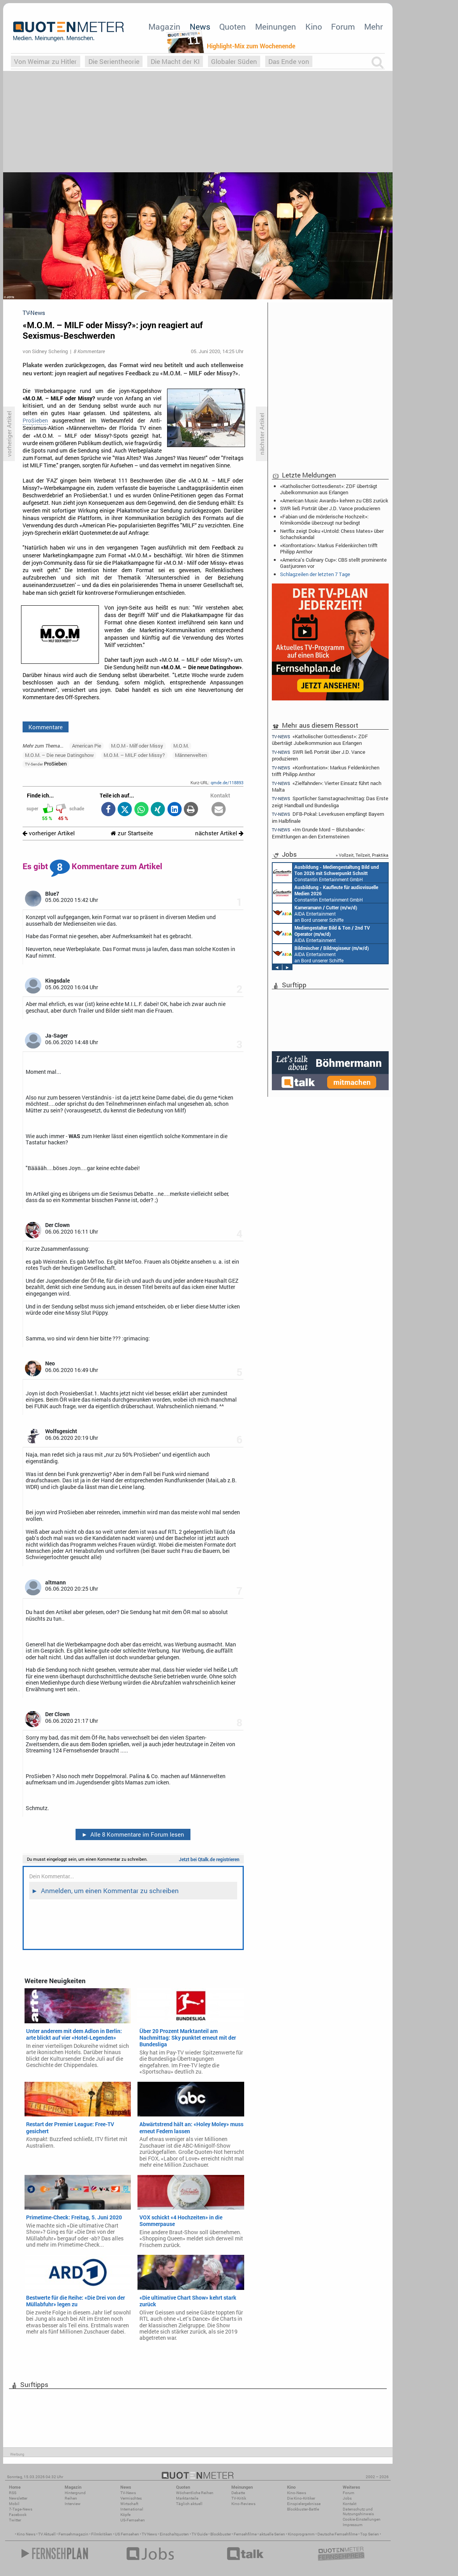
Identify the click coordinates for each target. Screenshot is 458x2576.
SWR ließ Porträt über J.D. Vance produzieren (330, 508)
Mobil (14, 2503)
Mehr (373, 26)
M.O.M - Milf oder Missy (137, 746)
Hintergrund (75, 2492)
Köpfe (125, 2514)
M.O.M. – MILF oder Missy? (134, 755)
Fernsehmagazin (73, 2534)
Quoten (232, 26)
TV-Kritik (238, 2498)
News (200, 26)
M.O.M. (181, 746)
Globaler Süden (234, 61)
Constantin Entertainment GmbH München (326, 872)
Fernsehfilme (245, 2534)
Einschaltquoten (174, 2534)
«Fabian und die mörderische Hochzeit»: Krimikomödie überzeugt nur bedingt (324, 519)
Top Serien (369, 2534)
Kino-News (296, 2492)
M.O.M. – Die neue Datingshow (59, 755)
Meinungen (275, 26)
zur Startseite (132, 833)
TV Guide (200, 2534)
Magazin (164, 26)
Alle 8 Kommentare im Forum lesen (132, 1834)
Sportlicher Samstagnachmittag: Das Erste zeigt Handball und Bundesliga (330, 801)
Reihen (71, 2498)
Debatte (238, 2492)
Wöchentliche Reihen (194, 2492)
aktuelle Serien (272, 2534)
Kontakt (349, 2503)
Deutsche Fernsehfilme (337, 2534)
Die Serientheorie (113, 61)
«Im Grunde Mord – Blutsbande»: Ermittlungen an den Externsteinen (318, 832)
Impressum (353, 2524)
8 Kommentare (89, 351)
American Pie (86, 746)
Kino (313, 26)
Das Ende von (288, 61)
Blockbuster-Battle (303, 2509)
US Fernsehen (127, 2534)
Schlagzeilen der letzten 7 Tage (315, 574)
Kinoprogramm (301, 2534)
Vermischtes (131, 2498)
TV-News (128, 2492)
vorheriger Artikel (49, 833)
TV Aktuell (47, 2534)
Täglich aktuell (189, 2503)
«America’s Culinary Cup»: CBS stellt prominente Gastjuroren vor (333, 562)
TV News (149, 2534)
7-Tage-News (20, 2509)
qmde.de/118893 (227, 782)
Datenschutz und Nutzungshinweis (358, 2511)
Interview (73, 2503)
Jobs (347, 2498)
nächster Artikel (219, 833)
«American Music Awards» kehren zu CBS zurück (334, 500)
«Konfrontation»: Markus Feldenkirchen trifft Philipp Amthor (329, 548)
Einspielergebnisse (304, 2503)
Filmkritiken (101, 2534)
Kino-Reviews (243, 2503)
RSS (12, 2492)
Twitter (15, 2520)
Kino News (26, 2534)
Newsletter (18, 2498)
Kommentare (45, 727)
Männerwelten (191, 755)
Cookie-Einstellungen (361, 2519)
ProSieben (35, 420)
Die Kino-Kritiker (301, 2498)
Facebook (17, 2514)
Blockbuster (220, 2534)
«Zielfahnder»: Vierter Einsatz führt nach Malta (326, 786)
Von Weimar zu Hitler (45, 61)
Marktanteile (187, 2498)
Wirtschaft (129, 2503)
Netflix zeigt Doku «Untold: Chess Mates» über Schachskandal (332, 534)
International (131, 2509)
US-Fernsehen (132, 2520)
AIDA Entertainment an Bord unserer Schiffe (315, 913)
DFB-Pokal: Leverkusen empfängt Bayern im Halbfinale (328, 817)
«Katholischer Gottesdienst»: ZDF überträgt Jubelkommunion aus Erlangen (328, 489)
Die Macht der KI (175, 61)
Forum (343, 26)
